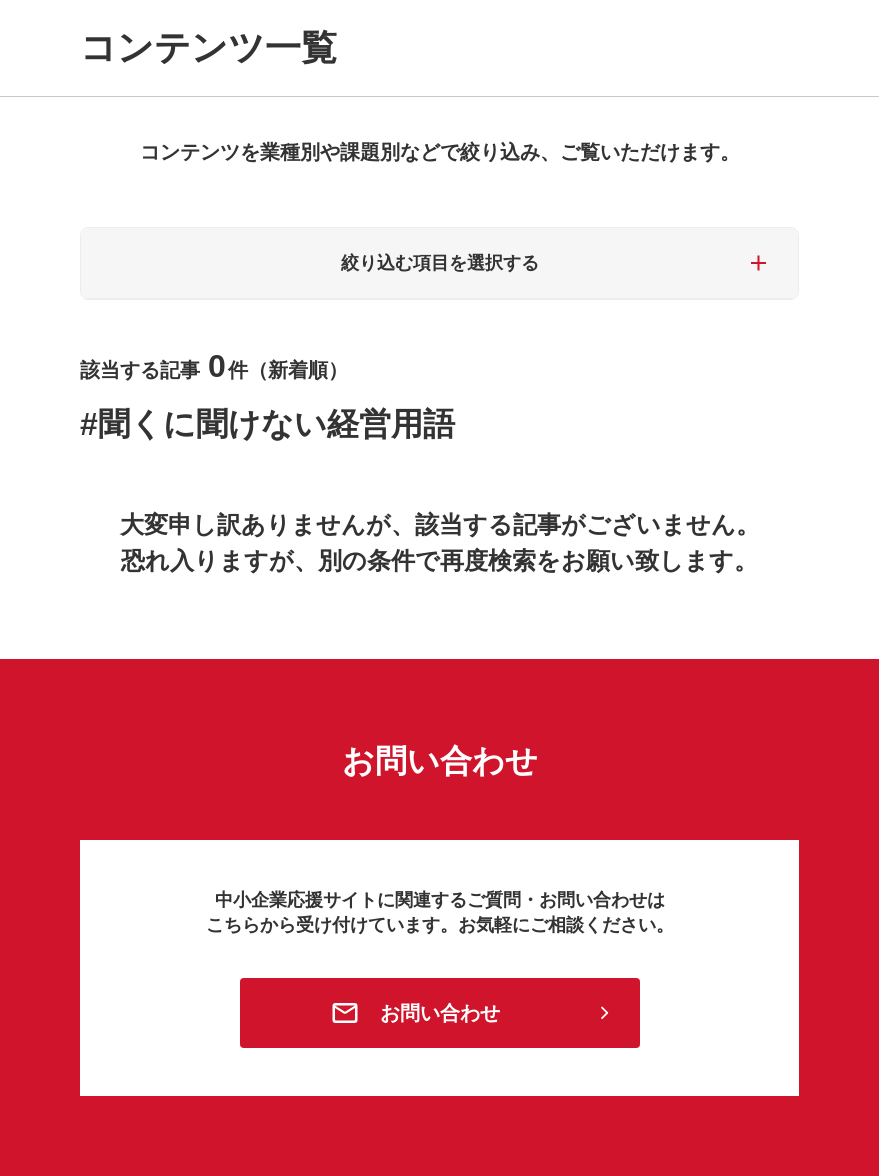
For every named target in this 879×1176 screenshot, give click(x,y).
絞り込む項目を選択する (440, 263)
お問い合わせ (440, 1013)
